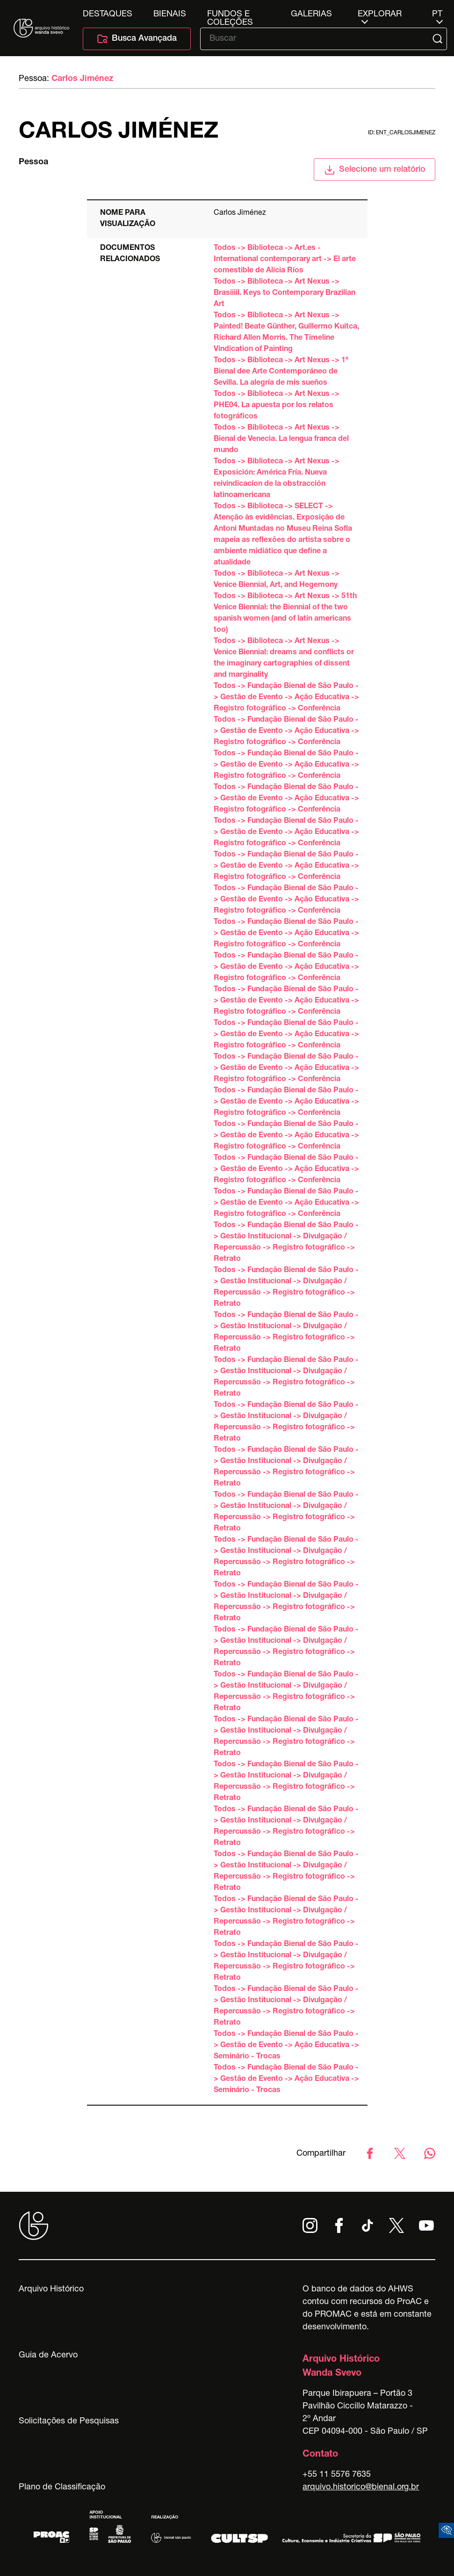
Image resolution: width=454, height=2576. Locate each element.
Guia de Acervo (48, 2355)
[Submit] (438, 39)
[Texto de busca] (317, 39)
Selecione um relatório (374, 170)
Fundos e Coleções (230, 14)
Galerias (311, 14)
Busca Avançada (137, 38)
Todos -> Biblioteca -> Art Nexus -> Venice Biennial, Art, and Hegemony (276, 580)
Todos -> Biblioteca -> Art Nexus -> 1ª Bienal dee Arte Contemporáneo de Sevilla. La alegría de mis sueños (281, 372)
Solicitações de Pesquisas (69, 2421)
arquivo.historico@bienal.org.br (361, 2487)
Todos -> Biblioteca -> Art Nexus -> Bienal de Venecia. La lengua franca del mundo (281, 439)
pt (437, 14)
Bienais (169, 14)
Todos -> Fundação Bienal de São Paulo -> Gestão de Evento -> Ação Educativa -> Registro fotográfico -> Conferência (286, 698)
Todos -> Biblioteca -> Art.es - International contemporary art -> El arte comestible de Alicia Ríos (285, 260)
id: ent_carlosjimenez (401, 133)
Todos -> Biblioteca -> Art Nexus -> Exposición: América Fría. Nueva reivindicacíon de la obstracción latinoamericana (276, 478)
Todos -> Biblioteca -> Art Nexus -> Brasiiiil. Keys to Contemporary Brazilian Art (284, 293)
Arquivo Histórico (51, 2289)
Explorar (380, 14)
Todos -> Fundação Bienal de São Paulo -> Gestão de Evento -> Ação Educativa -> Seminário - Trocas (286, 2046)
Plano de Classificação (62, 2487)
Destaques (107, 14)
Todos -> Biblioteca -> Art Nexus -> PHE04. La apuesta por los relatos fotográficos (276, 406)
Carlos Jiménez (82, 79)
